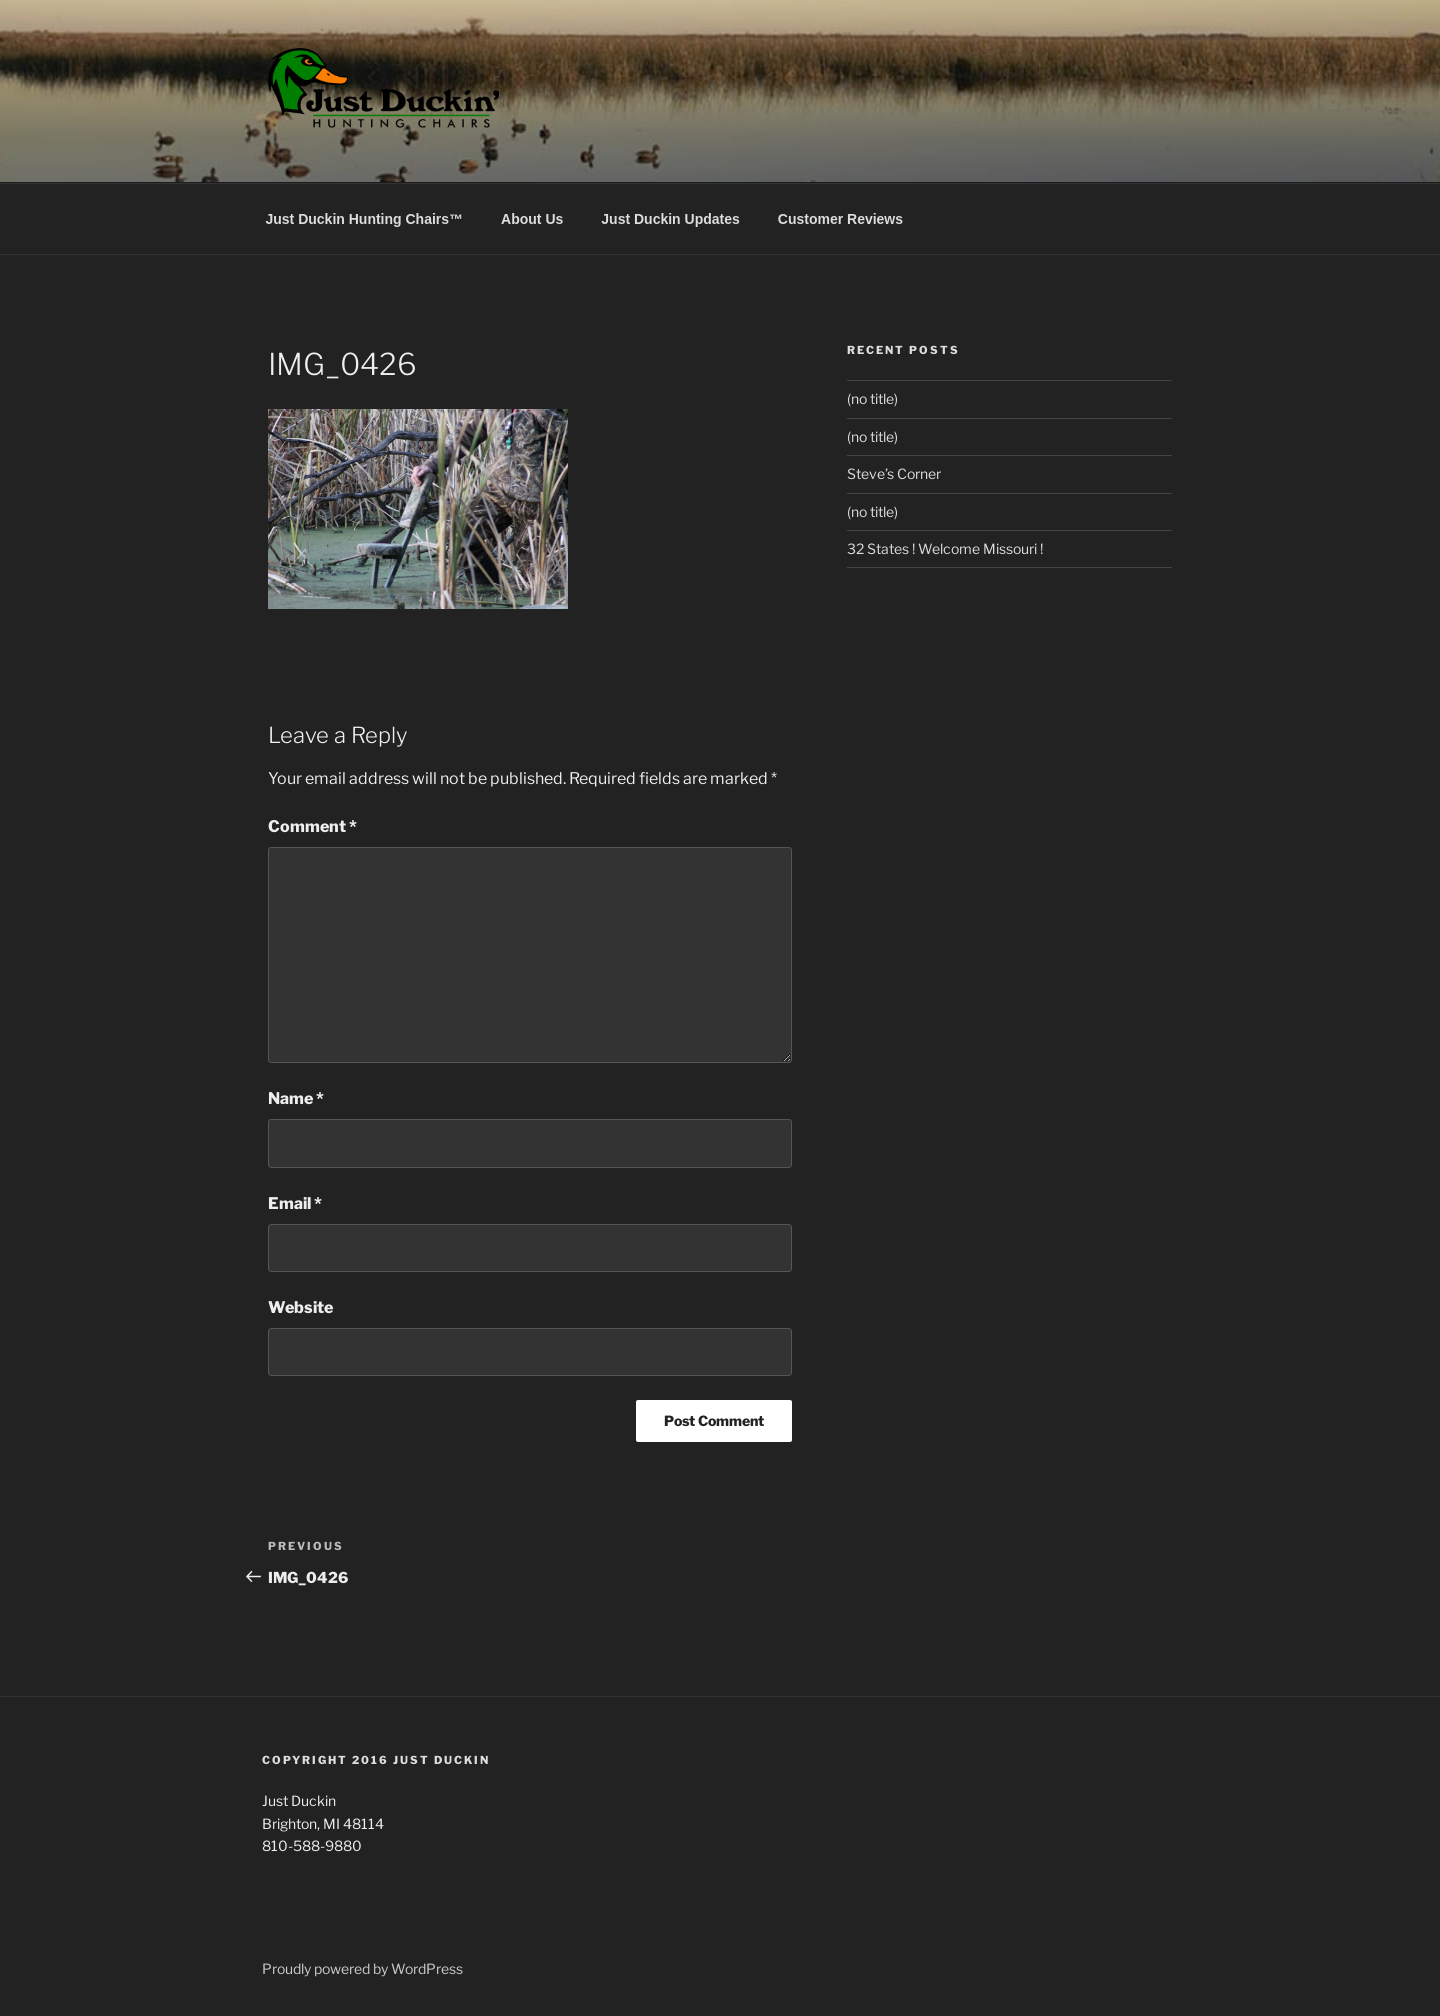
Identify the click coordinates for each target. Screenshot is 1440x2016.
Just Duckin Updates (670, 219)
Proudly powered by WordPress (362, 1968)
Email (295, 1203)
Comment (312, 826)
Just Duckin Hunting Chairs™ (365, 219)
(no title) (872, 398)
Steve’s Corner (894, 473)
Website (300, 1307)
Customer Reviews (840, 219)
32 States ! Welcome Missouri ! (945, 548)
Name (296, 1098)
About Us (532, 219)
